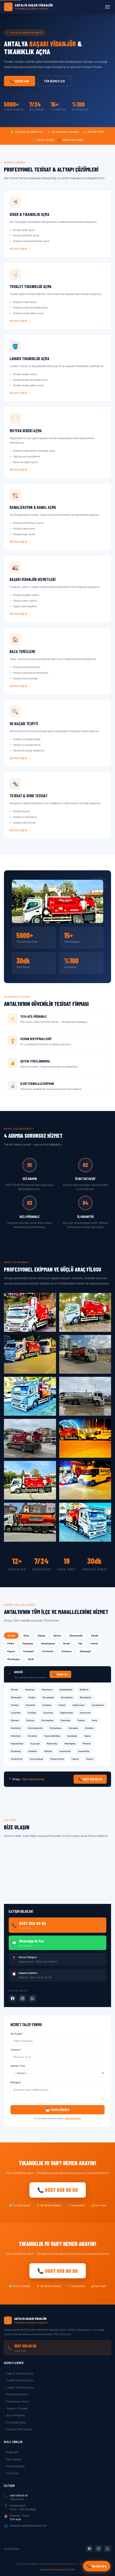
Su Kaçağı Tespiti (16, 2422)
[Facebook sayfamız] (13, 1998)
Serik (31, 1659)
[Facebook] (89, 2548)
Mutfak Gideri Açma (17, 2394)
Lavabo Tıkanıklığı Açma (20, 2387)
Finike (10, 1643)
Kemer (94, 1643)
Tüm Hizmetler (54, 81)
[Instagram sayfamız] (22, 1998)
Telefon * (16, 2049)
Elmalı (94, 1635)
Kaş (80, 1643)
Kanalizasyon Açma (18, 2401)
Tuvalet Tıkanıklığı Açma (20, 2380)
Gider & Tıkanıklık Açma (20, 2373)
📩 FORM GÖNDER (58, 2110)
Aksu (26, 1635)
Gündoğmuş (48, 1643)
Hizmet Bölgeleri (16, 2466)
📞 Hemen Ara (19, 81)
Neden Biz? (13, 2452)
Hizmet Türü (17, 2065)
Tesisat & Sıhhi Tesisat (19, 2429)
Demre (57, 1635)
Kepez (11, 1651)
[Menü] (107, 7)
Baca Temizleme (16, 2415)
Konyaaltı (28, 1651)
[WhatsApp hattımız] (32, 1998)
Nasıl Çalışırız (14, 2459)
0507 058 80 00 (73, 2118)
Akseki (11, 1635)
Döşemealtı (76, 1635)
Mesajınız (15, 2082)
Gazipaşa (27, 1643)
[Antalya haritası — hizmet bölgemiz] (57, 1873)
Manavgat (85, 1651)
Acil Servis (12, 2473)
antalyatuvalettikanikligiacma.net (57, 2569)
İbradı (66, 1643)
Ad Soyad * (16, 2033)
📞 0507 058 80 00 (90, 1779)
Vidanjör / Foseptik (17, 2408)
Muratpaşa (13, 1659)
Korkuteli (47, 1651)
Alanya (41, 1635)
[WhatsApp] (107, 2548)
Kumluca (66, 1651)
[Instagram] (98, 2548)
